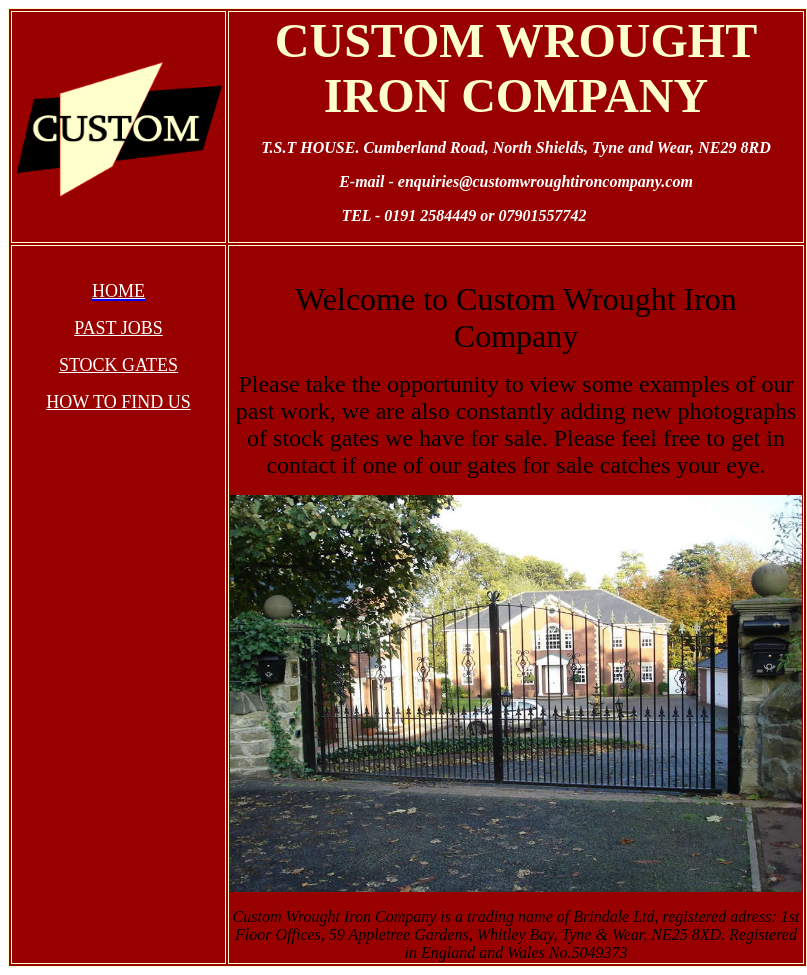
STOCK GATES (118, 365)
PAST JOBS (118, 328)
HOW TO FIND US (118, 402)
